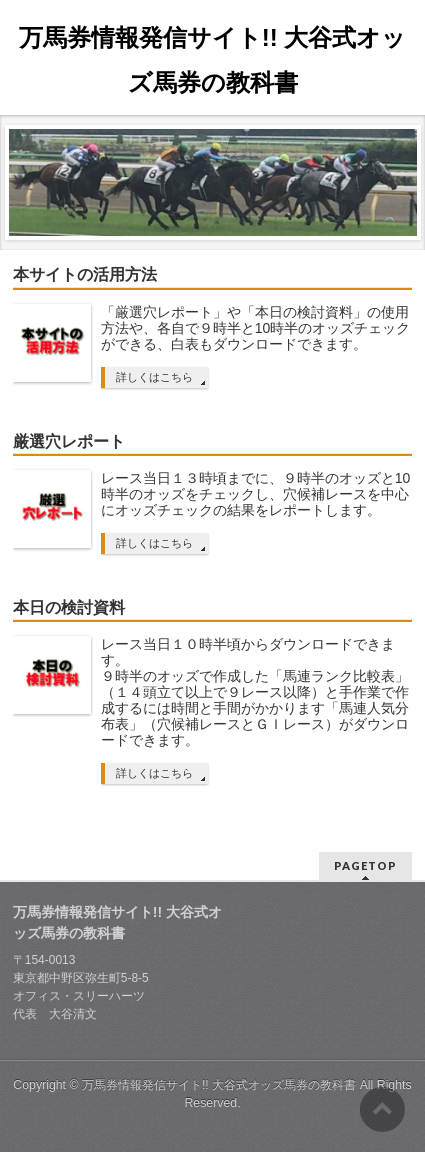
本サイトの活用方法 (85, 274)
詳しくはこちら (154, 377)
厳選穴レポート (69, 441)
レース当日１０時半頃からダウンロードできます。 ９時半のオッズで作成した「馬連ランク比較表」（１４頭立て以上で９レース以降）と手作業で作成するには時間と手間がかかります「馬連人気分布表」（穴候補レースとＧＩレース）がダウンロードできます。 (255, 692)
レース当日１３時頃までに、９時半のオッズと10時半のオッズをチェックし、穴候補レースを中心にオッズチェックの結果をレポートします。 (256, 494)
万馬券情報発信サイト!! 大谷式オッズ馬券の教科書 (219, 1085)
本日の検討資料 (69, 607)
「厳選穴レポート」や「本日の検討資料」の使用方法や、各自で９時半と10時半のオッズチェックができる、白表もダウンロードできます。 (256, 328)
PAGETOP (365, 865)
